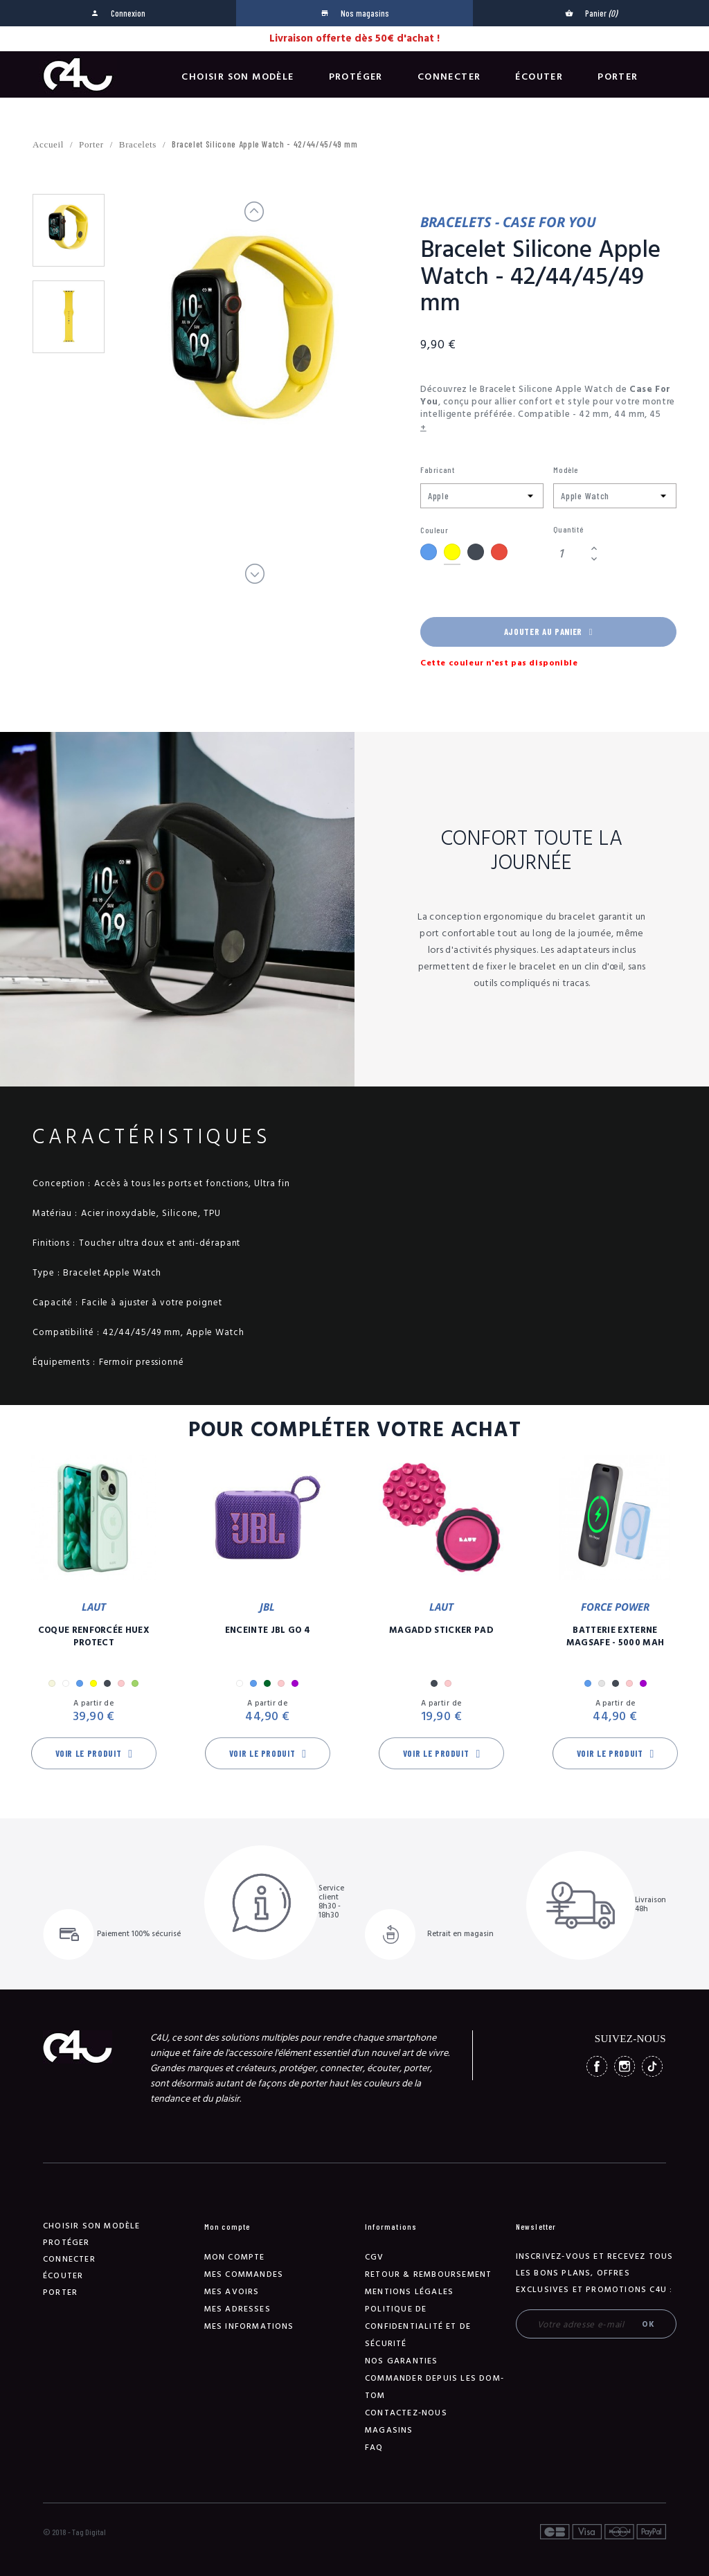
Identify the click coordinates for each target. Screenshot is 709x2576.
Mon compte (234, 2257)
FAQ (374, 2447)
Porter (618, 77)
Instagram (624, 2066)
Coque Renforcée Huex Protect (94, 1636)
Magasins (389, 2430)
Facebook (597, 2066)
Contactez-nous (406, 2413)
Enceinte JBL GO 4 (268, 1630)
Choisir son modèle (237, 77)
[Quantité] (569, 553)
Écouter (539, 77)
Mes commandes (244, 2274)
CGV (374, 2257)
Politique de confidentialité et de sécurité (418, 2326)
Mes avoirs (232, 2292)
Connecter (449, 77)
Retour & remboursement (428, 2274)
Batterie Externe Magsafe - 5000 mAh (615, 1636)
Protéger (356, 77)
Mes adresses (237, 2309)
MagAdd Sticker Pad (441, 1630)
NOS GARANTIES (401, 2361)
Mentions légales (409, 2292)
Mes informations (249, 2326)
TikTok (652, 2066)
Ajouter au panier (548, 631)
